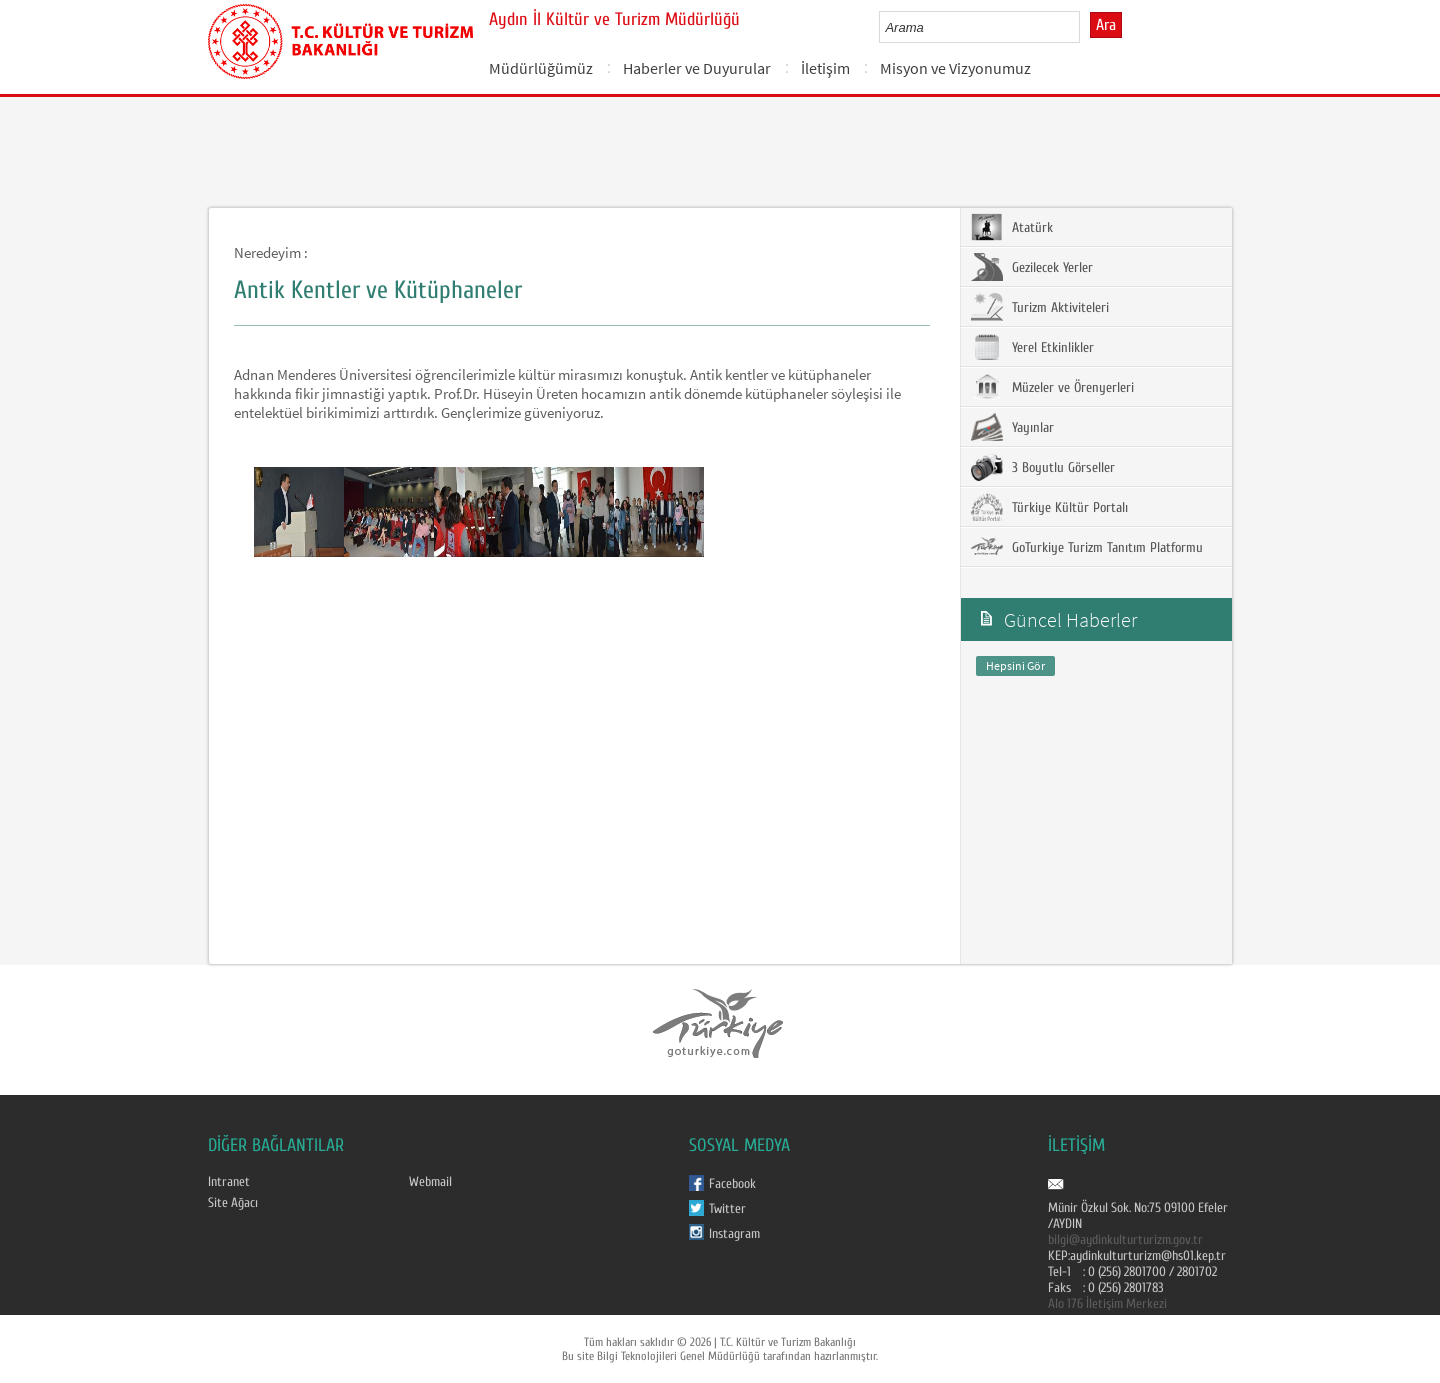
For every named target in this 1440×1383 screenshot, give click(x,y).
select (1085, 27)
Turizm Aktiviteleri (1040, 307)
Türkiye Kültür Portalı (1049, 507)
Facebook (732, 1184)
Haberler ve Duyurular (697, 68)
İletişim (825, 68)
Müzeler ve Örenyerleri (1052, 387)
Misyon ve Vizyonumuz (955, 68)
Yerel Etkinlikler (1032, 347)
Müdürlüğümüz (541, 68)
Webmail (430, 1182)
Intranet (229, 1182)
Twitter (727, 1209)
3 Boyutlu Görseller (1043, 467)
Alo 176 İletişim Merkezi (1107, 1304)
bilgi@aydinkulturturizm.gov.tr (1125, 1240)
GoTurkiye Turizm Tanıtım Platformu (1087, 547)
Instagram (734, 1234)
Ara (1106, 25)
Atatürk (1012, 227)
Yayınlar (1012, 427)
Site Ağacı (233, 1203)
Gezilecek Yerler (1032, 267)
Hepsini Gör (1015, 665)
